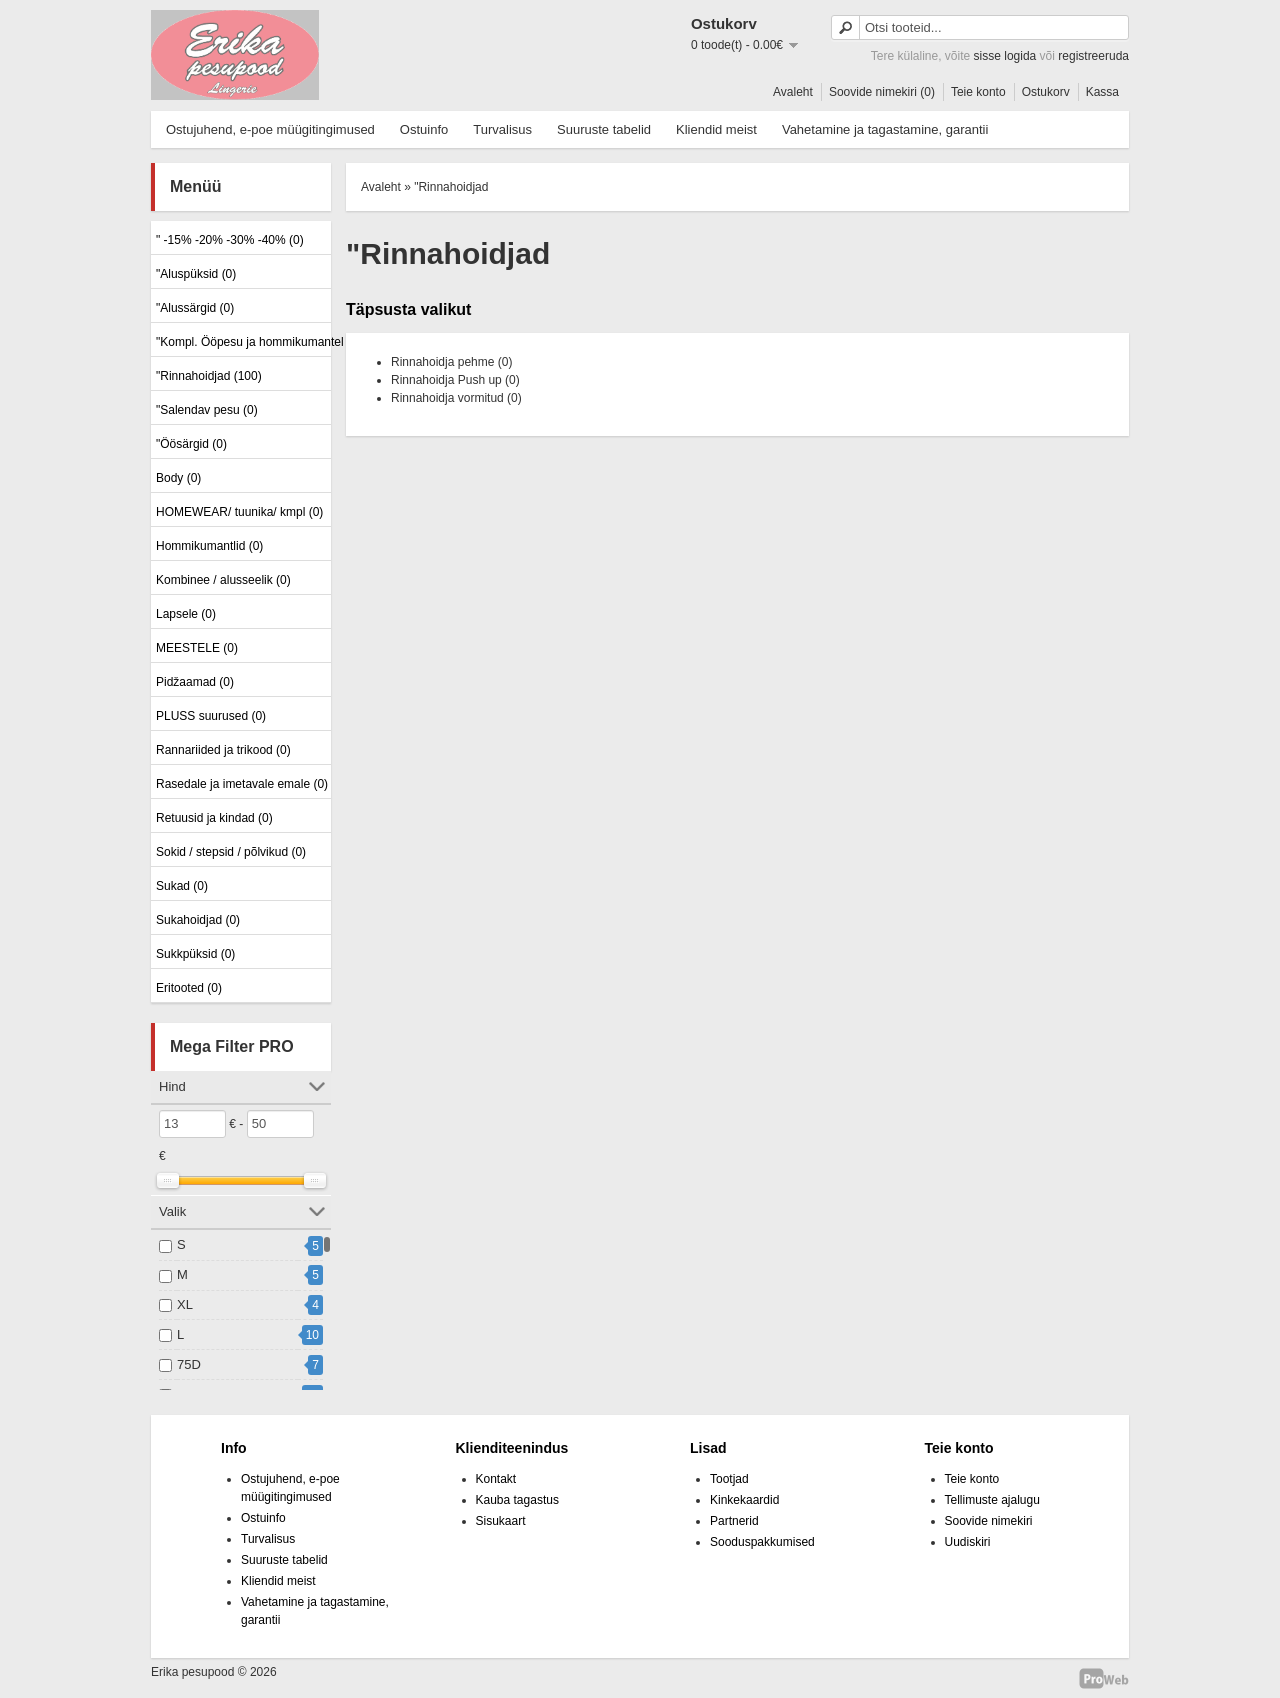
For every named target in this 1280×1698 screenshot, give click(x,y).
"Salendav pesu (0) (207, 410)
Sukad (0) (182, 886)
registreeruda (1093, 56)
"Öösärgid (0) (191, 444)
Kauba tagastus (517, 1500)
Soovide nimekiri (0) (882, 92)
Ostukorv (1046, 92)
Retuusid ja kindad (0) (214, 818)
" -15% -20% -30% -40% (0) (230, 240)
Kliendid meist (716, 129)
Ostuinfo (424, 129)
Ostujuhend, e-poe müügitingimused (270, 129)
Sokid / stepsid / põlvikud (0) (231, 852)
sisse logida (1005, 56)
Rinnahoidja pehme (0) (451, 362)
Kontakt (496, 1479)
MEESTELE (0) (197, 648)
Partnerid (734, 1521)
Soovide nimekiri (989, 1521)
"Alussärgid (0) (195, 308)
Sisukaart (501, 1521)
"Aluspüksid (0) (196, 274)
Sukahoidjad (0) (198, 920)
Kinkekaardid (744, 1500)
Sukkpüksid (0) (195, 954)
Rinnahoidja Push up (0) (455, 380)
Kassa (1102, 92)
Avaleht (793, 92)
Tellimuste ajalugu (992, 1500)
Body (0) (178, 478)
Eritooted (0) (189, 988)
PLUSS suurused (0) (211, 716)
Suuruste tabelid (604, 129)
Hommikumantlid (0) (209, 546)
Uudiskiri (968, 1542)
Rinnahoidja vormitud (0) (456, 398)
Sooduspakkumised (762, 1542)
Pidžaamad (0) (195, 682)
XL (185, 1304)
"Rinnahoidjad (451, 187)
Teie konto (978, 92)
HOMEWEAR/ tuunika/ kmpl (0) (239, 512)
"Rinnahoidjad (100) (209, 376)
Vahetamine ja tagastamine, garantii (885, 129)
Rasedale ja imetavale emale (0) (241, 784)
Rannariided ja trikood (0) (223, 750)
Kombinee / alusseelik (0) (223, 580)
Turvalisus (502, 129)
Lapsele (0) (186, 614)
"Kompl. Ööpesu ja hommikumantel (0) (241, 342)
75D (189, 1364)
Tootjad (729, 1479)
